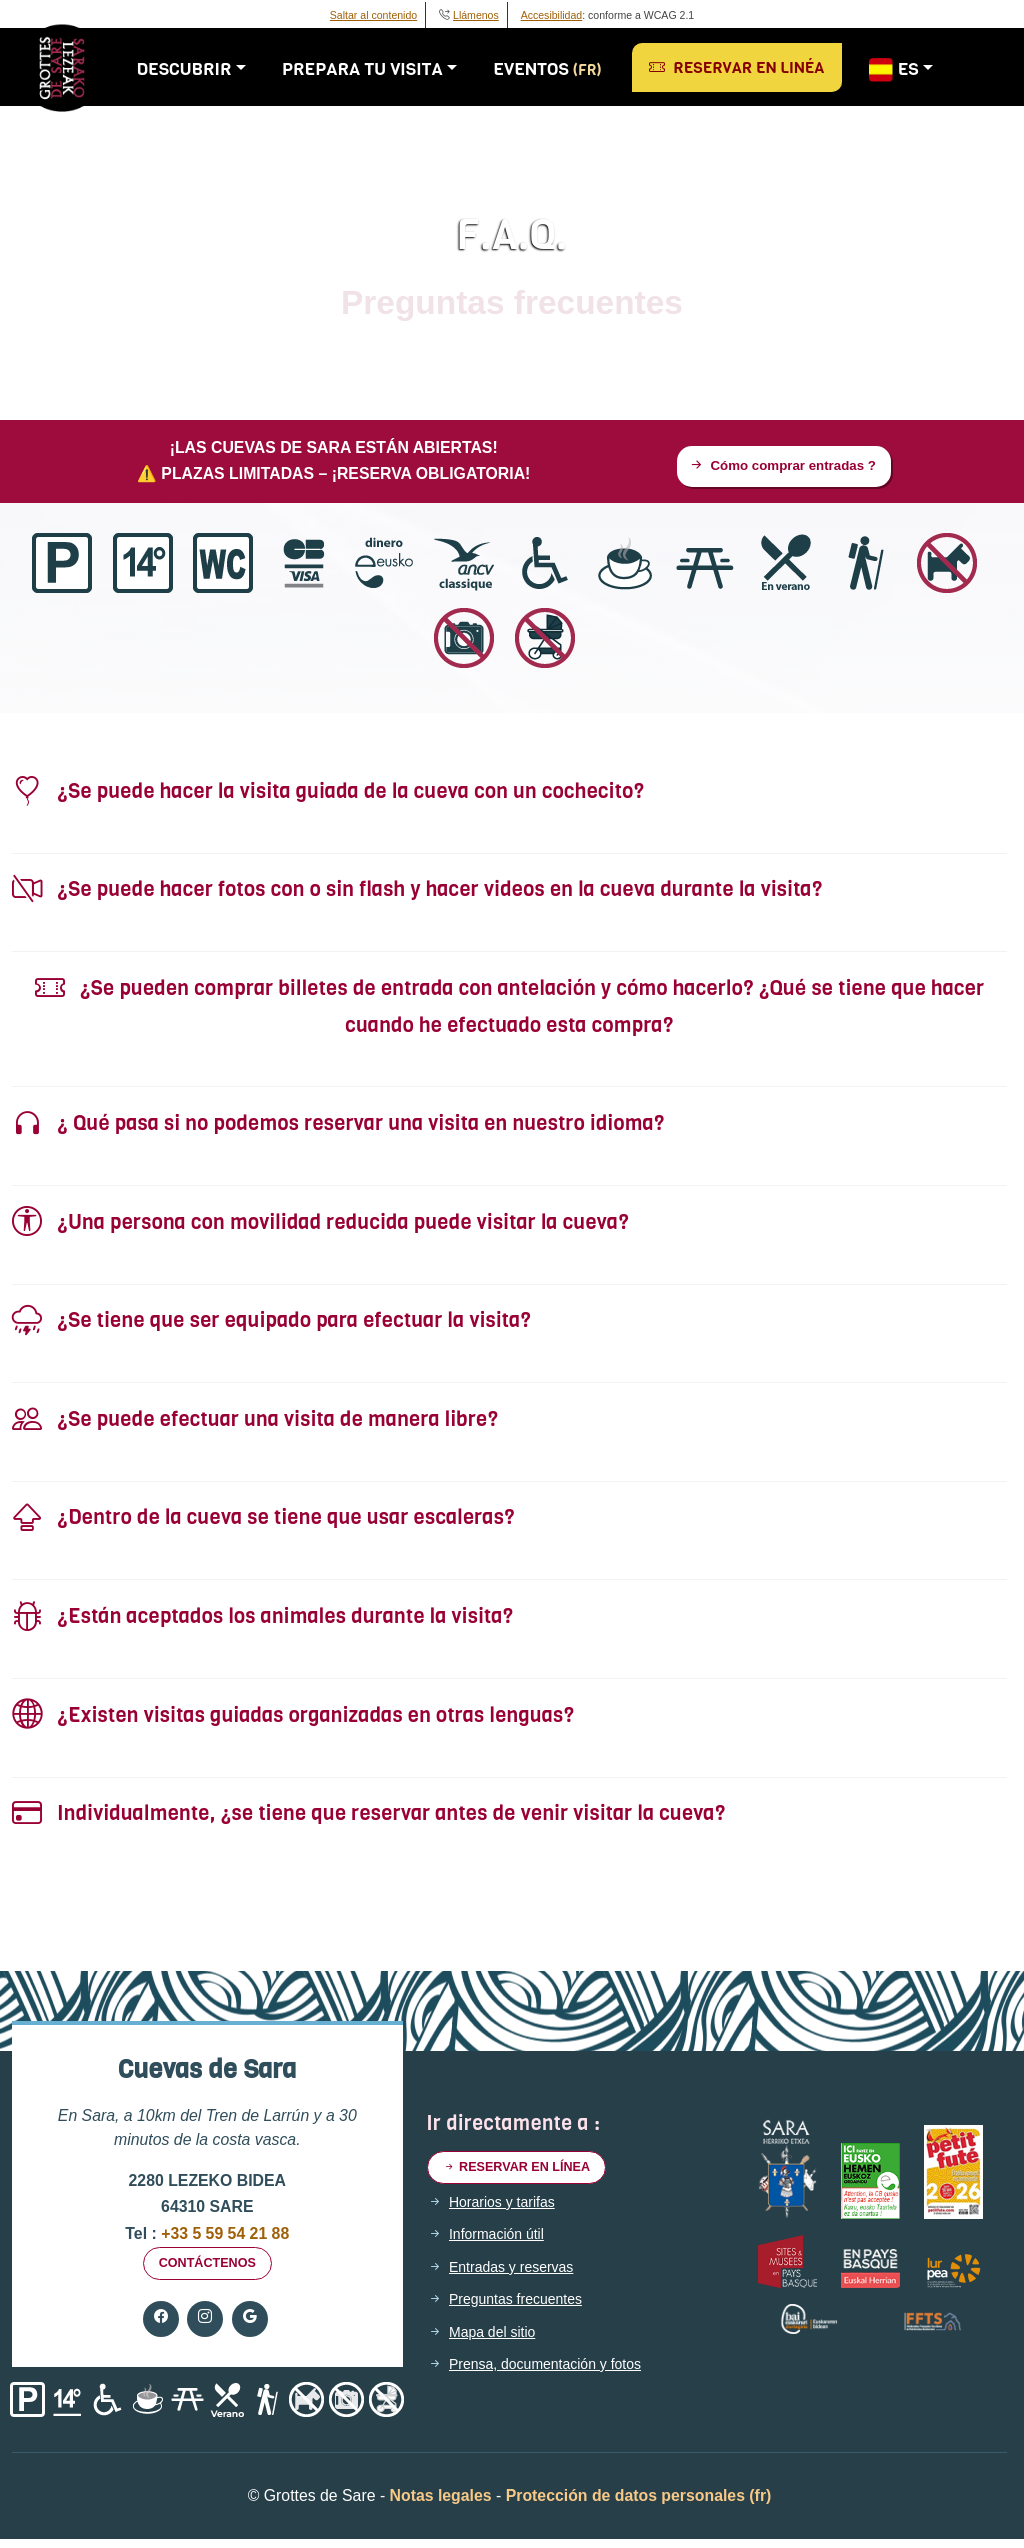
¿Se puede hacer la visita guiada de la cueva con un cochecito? (328, 794)
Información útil (502, 2244)
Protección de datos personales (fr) (639, 2504)
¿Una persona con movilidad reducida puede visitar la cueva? (320, 1225)
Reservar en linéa (745, 67)
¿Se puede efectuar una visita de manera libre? (255, 1422)
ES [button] (901, 70)
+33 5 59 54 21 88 (223, 2236)
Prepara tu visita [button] (371, 69)
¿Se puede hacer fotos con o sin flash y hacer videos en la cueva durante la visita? (417, 893)
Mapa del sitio (498, 2341)
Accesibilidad (552, 15)
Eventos (556, 69)
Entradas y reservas (519, 2276)
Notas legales (441, 2504)
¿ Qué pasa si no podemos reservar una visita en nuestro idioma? (338, 1127)
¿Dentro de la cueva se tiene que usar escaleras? (263, 1521)
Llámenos (476, 15)
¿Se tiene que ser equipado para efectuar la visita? (271, 1324)
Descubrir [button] (192, 69)
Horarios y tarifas (509, 2211)
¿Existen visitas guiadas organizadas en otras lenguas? (293, 1718)
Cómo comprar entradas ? (781, 467)
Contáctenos (207, 2270)
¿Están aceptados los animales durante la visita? (262, 1620)
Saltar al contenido (373, 15)
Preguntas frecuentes (524, 2308)
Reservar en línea (526, 2174)
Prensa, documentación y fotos (557, 2373)
